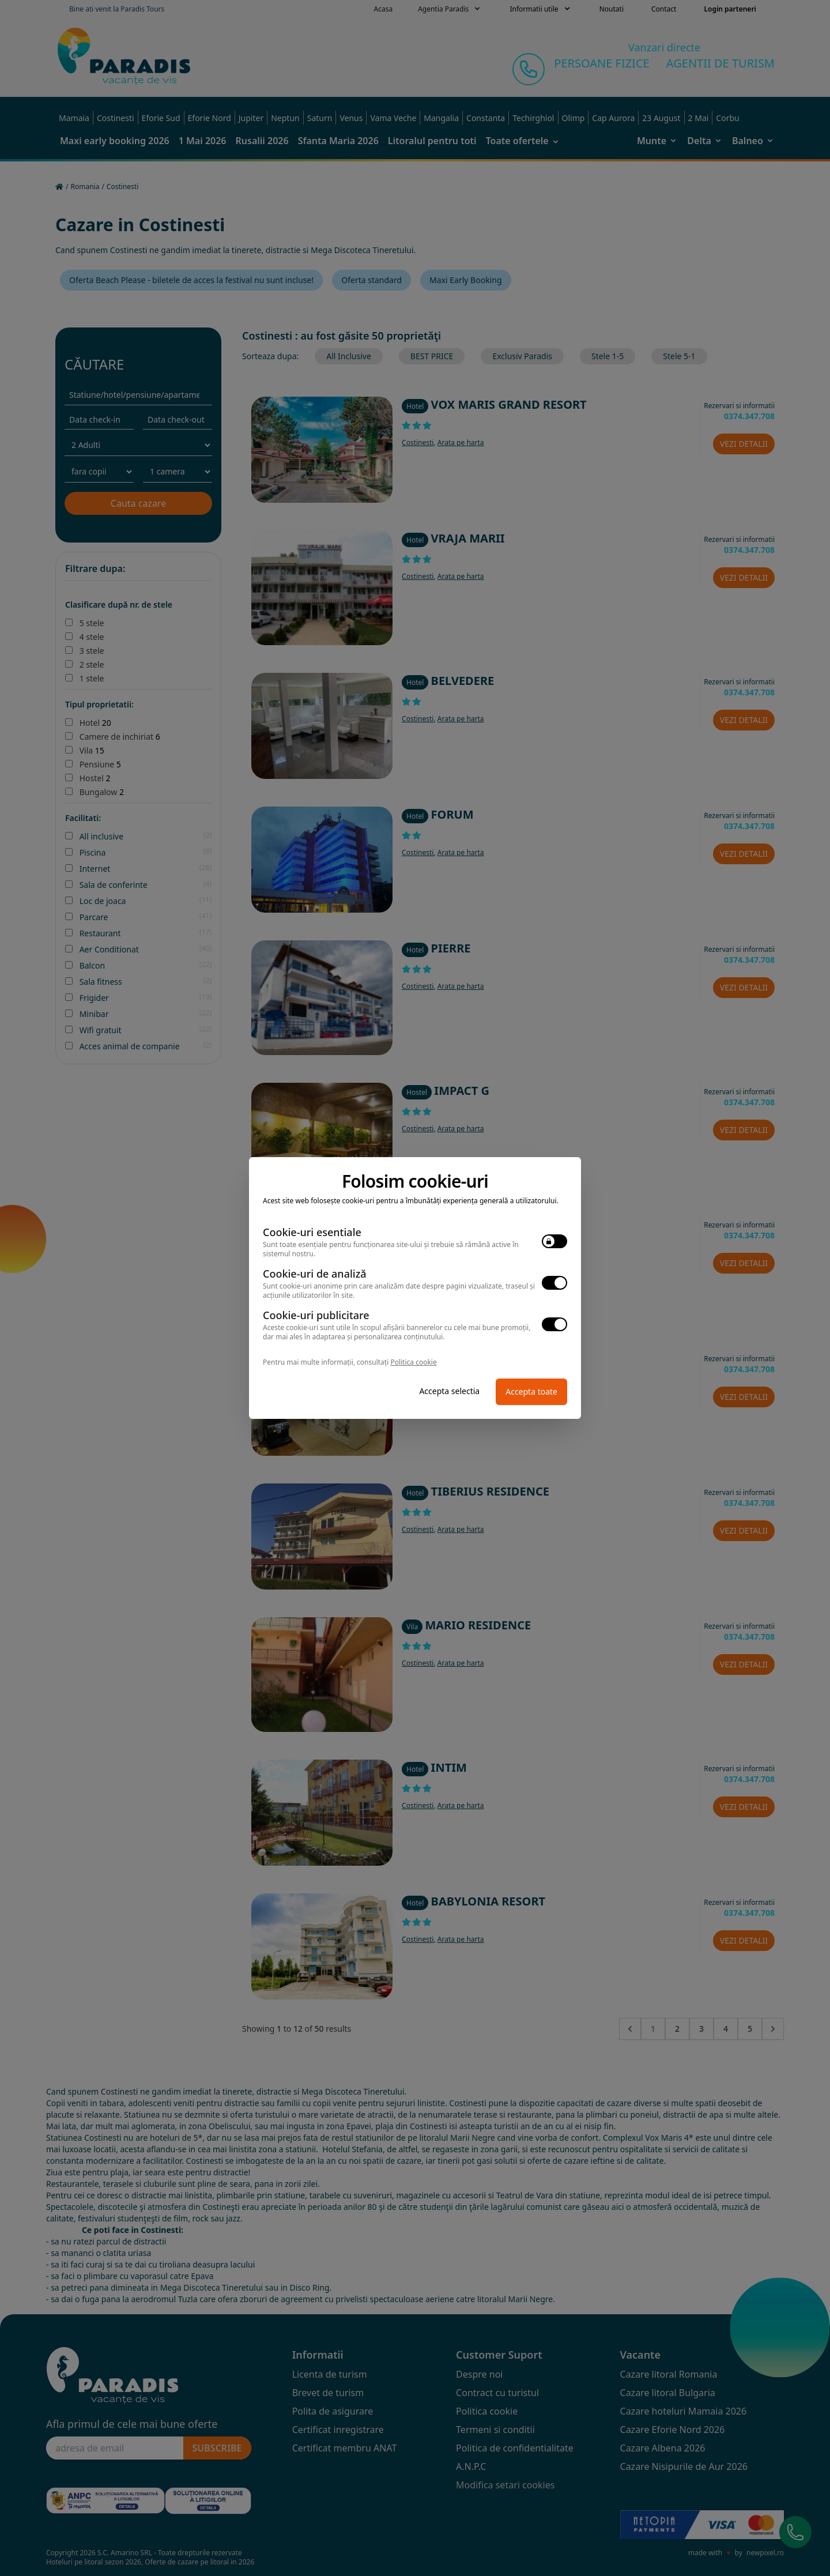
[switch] (554, 1241)
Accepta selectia (449, 1390)
